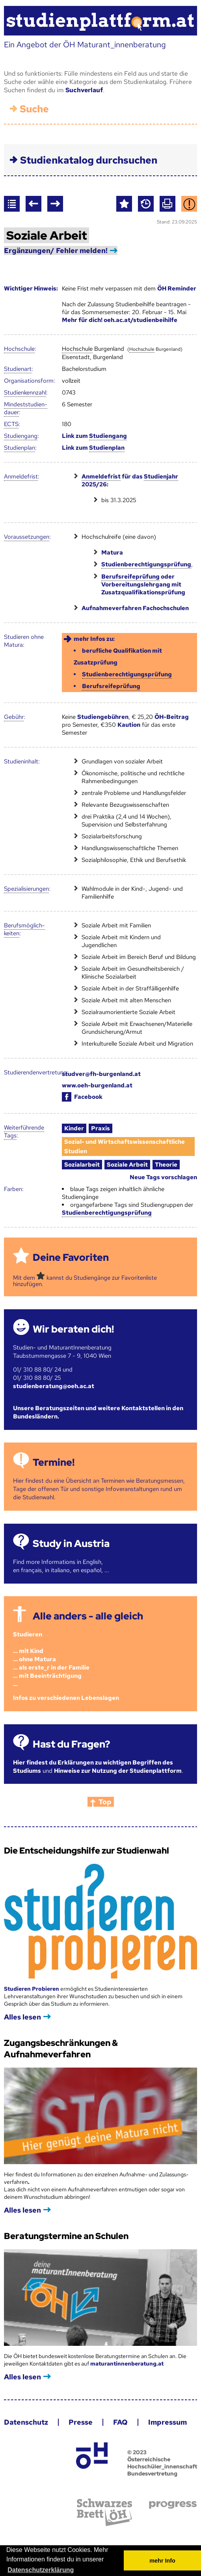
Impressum (167, 2422)
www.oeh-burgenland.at (97, 1085)
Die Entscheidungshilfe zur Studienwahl (86, 1850)
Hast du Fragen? (71, 1744)
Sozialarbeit (82, 1165)
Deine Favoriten (71, 1257)
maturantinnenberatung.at (127, 2363)
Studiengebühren (102, 717)
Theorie (166, 1165)
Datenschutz (26, 2422)
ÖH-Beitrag (171, 717)
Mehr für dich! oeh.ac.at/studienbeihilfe (119, 320)
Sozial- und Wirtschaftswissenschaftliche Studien (124, 1146)
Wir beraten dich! (73, 1329)
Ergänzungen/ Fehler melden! (56, 250)
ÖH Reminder (176, 288)
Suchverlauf (84, 90)
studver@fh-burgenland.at (101, 1074)
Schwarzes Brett (104, 2512)
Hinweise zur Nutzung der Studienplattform (118, 1771)
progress (173, 2505)
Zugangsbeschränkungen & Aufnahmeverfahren (61, 2048)
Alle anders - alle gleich (88, 1616)
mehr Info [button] (162, 2560)
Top (105, 1801)
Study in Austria (71, 1543)
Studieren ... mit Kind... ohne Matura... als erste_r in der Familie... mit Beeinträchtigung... (51, 1659)
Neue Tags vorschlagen (163, 1177)
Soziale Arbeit (127, 1165)
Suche (34, 108)
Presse (81, 2422)
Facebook (82, 1097)
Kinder (74, 1128)
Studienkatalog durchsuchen (88, 160)
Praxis (100, 1128)
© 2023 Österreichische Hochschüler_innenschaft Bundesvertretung (162, 2463)
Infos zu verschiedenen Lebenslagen (66, 1698)
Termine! (53, 1462)
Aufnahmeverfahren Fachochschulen (135, 608)
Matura (112, 553)
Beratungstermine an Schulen (66, 2236)
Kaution (128, 725)
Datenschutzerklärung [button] (40, 2570)
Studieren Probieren (32, 1988)
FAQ (120, 2422)
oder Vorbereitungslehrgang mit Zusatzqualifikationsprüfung (143, 584)
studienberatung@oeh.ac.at (53, 1386)
